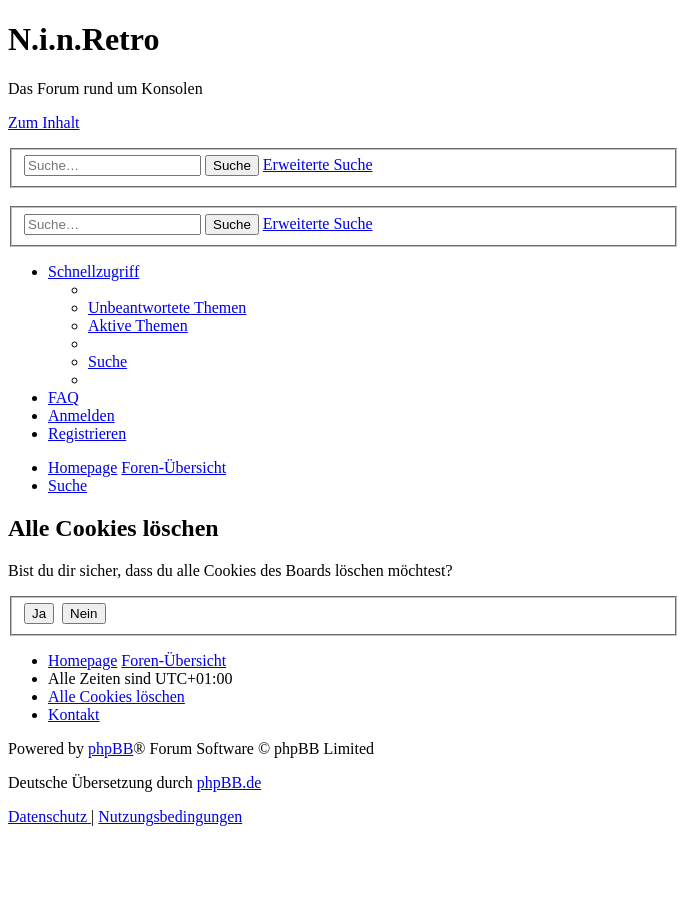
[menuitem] (167, 307)
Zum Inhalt (44, 122)
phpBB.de (229, 782)
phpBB (110, 748)
